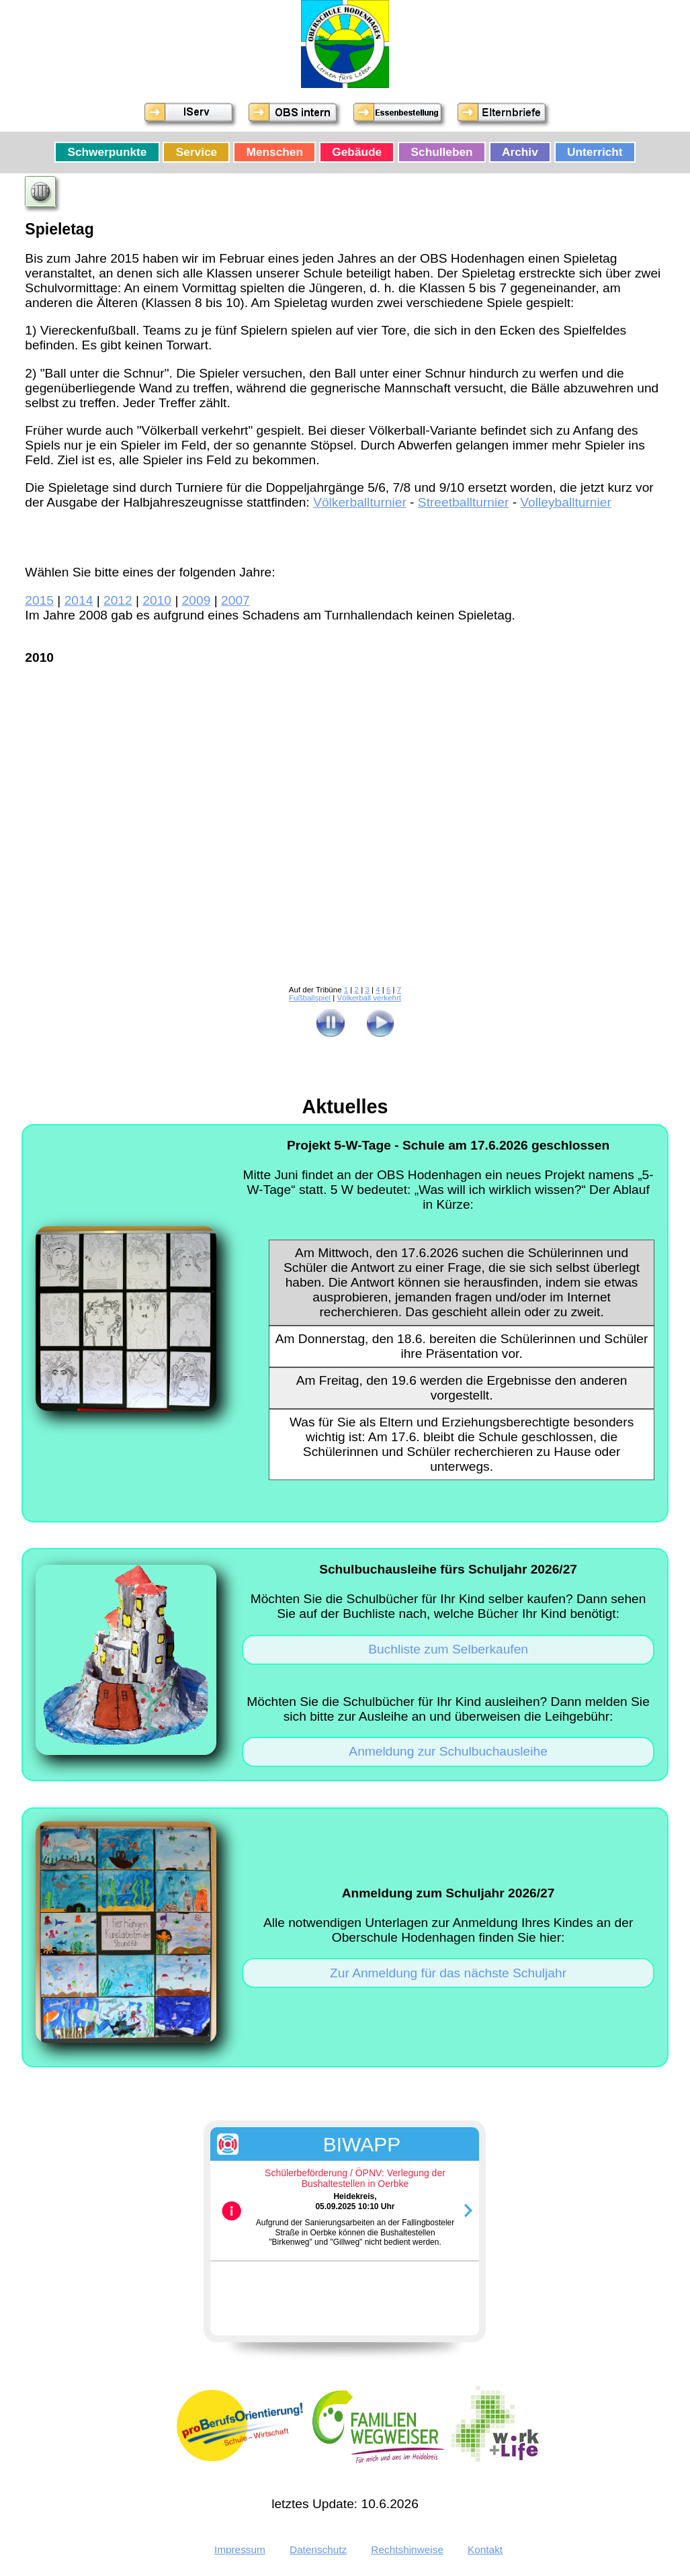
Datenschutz (318, 2549)
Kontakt (485, 2549)
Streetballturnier (463, 502)
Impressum (239, 2549)
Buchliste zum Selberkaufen (448, 1649)
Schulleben (442, 152)
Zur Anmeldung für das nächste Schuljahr (448, 1973)
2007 (235, 600)
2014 (78, 600)
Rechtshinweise (407, 2549)
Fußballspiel (310, 998)
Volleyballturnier (565, 502)
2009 (196, 600)
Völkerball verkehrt (369, 998)
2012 (117, 600)
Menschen (275, 152)
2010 (156, 600)
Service (196, 152)
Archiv (520, 152)
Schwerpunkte (106, 152)
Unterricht (595, 152)
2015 (39, 600)
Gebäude (357, 152)
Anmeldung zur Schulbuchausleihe (448, 1751)
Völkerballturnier (359, 502)
